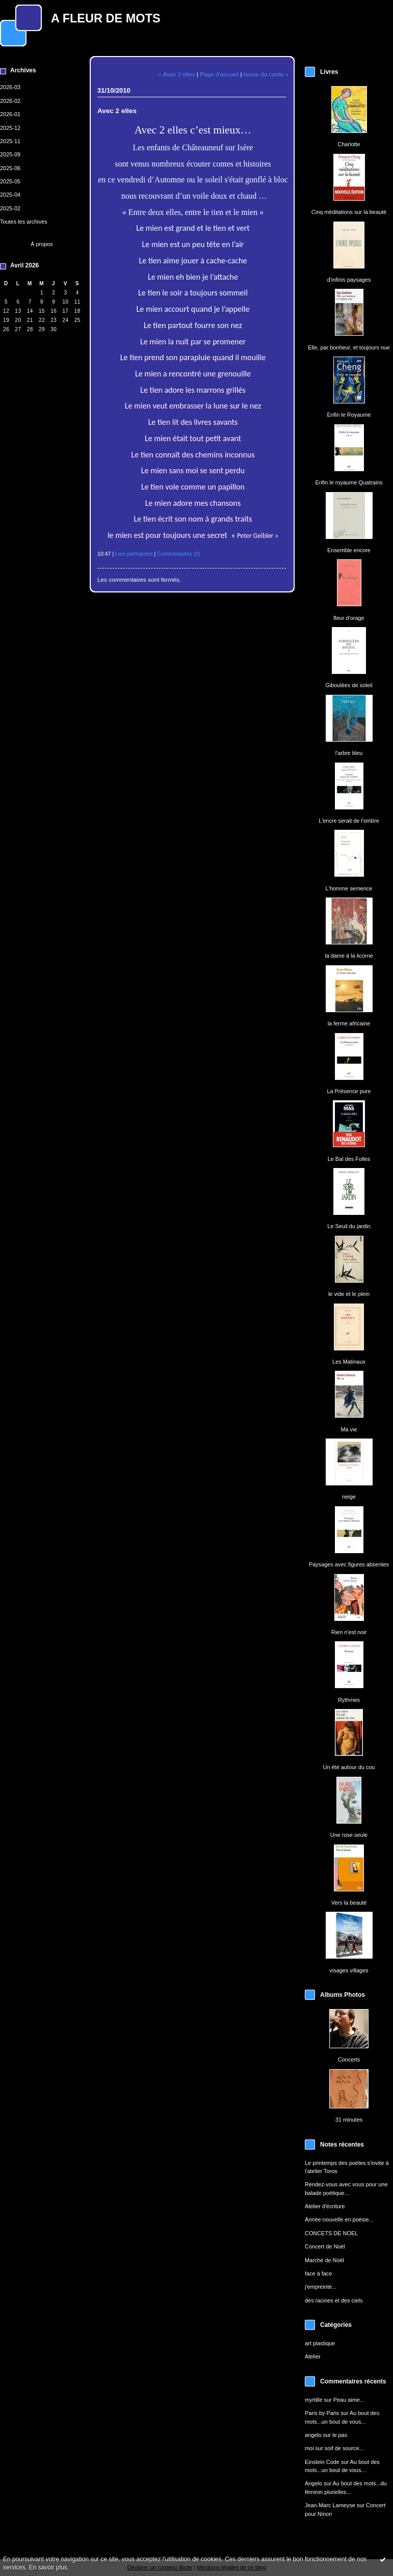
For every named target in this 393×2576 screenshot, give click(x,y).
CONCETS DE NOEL (331, 2233)
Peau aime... (348, 2400)
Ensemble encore (349, 550)
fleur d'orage (348, 618)
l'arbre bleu (349, 753)
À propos (42, 244)
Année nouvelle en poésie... (339, 2219)
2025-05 (10, 181)
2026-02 (10, 101)
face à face (318, 2273)
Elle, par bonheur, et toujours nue (349, 347)
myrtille (314, 2400)
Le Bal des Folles (349, 1159)
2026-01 (10, 114)
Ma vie (348, 1429)
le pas (339, 2435)
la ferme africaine (349, 1023)
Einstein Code (322, 2462)
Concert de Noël (325, 2246)
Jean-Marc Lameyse (330, 2505)
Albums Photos (342, 1994)
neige (349, 1497)
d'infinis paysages (349, 280)
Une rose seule (349, 1835)
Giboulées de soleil (348, 685)
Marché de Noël (324, 2260)
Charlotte (348, 144)
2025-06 (10, 168)
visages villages (348, 1970)
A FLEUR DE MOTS (106, 18)
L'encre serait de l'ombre (349, 821)
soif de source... (344, 2448)
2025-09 (10, 154)
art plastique (320, 2343)
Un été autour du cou (349, 1767)
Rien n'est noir (348, 1632)
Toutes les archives (23, 222)
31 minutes (348, 2120)
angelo (313, 2435)
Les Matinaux (348, 1362)
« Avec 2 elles (176, 74)
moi (309, 2448)
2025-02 (10, 208)
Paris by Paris (322, 2413)
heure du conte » (266, 74)
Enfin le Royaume (349, 415)
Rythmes (349, 1700)
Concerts (349, 2059)
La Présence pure (349, 1091)
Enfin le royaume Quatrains (348, 482)
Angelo (313, 2483)
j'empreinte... (320, 2287)
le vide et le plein (349, 1294)
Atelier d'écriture (325, 2206)
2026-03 (10, 87)
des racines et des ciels (333, 2300)
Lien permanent (134, 554)
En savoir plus (48, 2567)
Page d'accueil (219, 74)
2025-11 (10, 141)
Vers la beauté (349, 1903)
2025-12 (10, 128)
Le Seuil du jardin (348, 1226)
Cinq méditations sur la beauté (348, 212)
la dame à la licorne (349, 956)
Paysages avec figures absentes (349, 1564)
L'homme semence (349, 888)
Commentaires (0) (178, 554)
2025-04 (10, 195)
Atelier (313, 2356)
